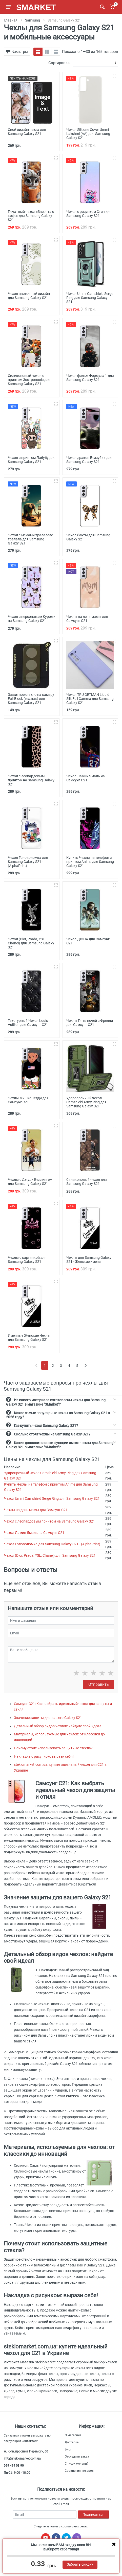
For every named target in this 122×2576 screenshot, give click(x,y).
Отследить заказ (77, 2456)
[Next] (85, 1365)
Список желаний (77, 2463)
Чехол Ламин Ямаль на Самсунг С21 (34, 1533)
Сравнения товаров (79, 2470)
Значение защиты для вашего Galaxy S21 (48, 1718)
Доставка (72, 2442)
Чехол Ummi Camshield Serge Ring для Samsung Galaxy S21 (52, 1498)
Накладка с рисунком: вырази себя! (44, 1756)
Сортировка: (59, 62)
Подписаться (94, 2514)
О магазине (73, 2435)
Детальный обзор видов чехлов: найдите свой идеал (57, 1726)
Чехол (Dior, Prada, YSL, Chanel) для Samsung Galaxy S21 (50, 1555)
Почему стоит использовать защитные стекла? (53, 1748)
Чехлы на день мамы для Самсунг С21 (36, 1510)
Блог (68, 2449)
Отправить (98, 1684)
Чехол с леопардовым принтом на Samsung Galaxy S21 (49, 1521)
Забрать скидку (80, 2564)
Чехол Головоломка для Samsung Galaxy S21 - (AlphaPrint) (52, 1544)
